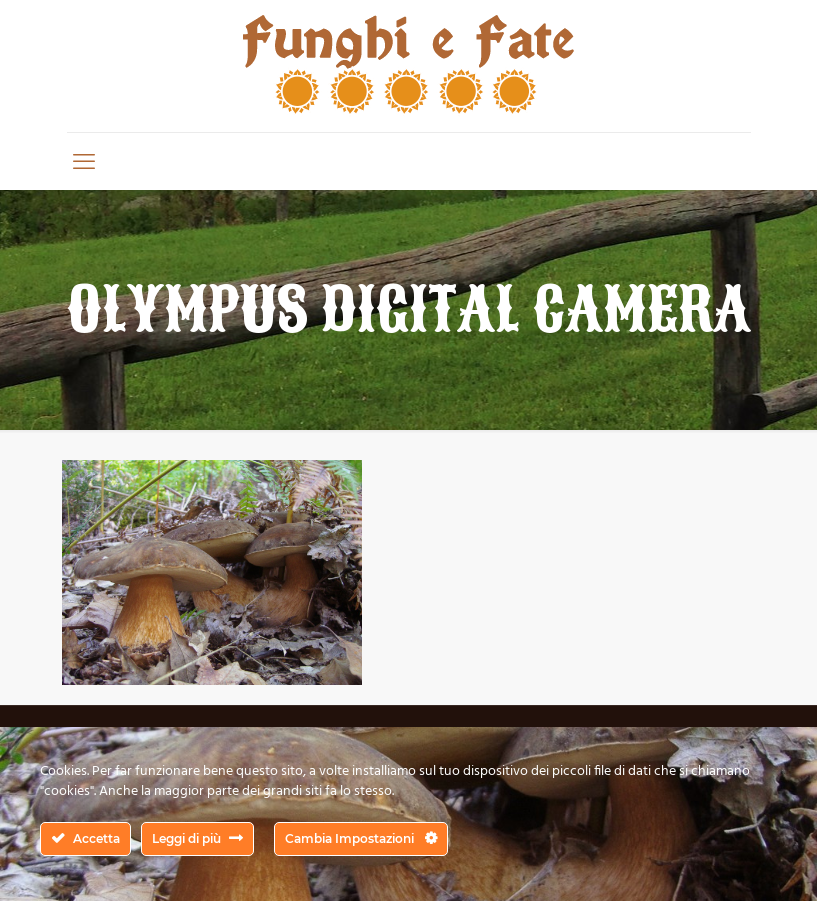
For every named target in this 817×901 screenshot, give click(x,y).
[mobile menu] (84, 161)
